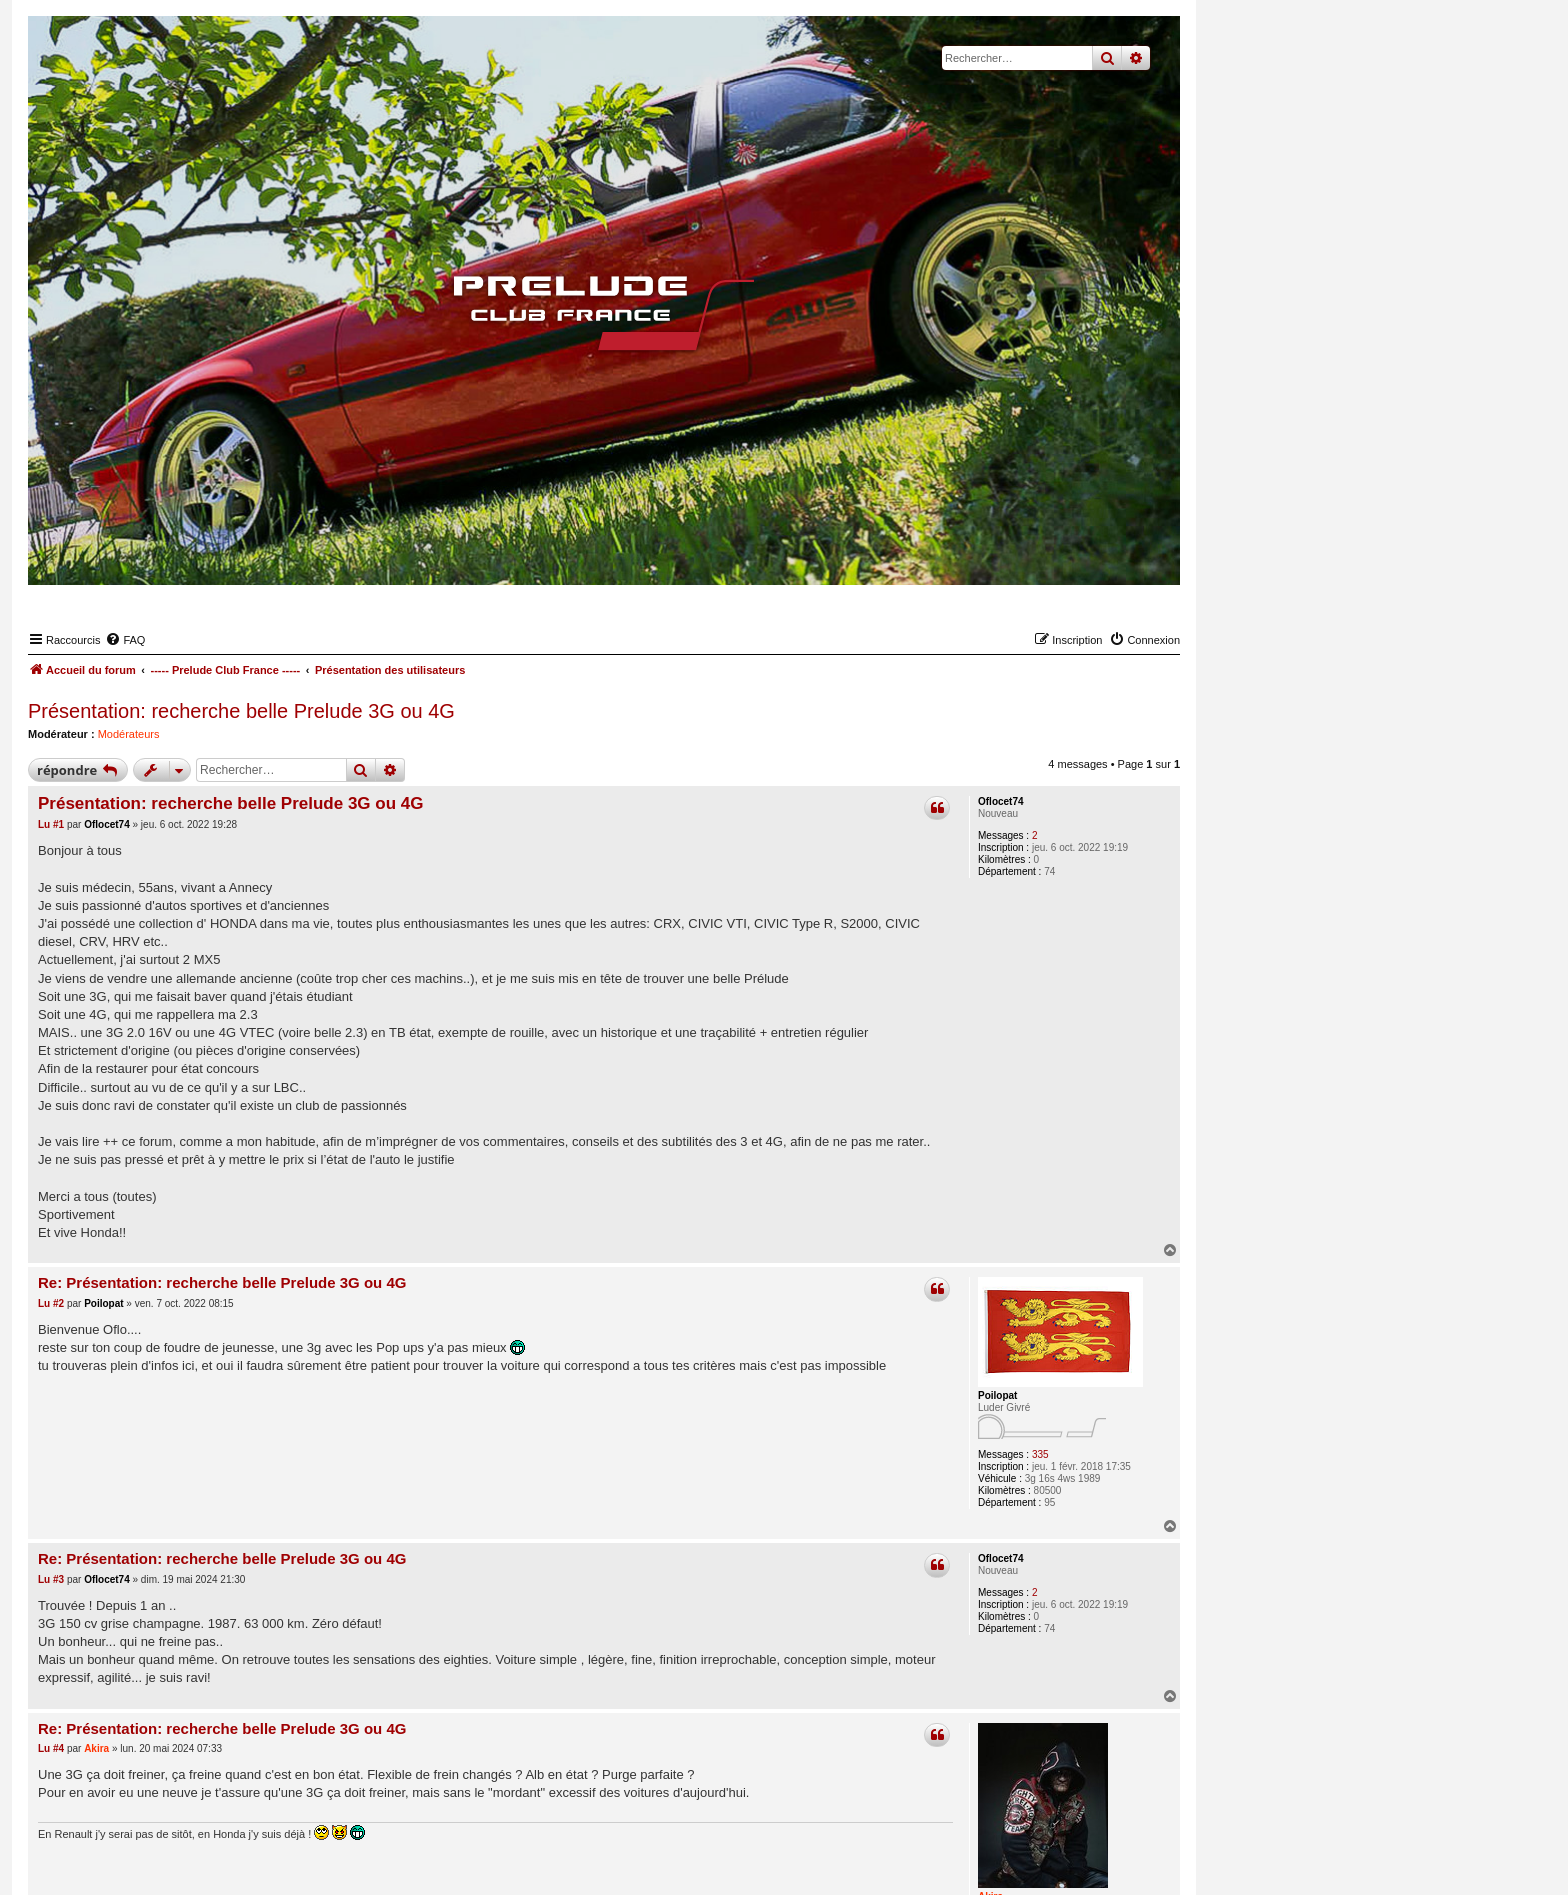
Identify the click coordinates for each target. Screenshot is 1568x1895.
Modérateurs (129, 734)
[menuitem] (125, 640)
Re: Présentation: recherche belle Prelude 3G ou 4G (222, 1282)
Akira (96, 1748)
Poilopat (997, 1395)
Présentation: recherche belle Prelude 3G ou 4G (241, 711)
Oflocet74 (1001, 801)
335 (1040, 1454)
